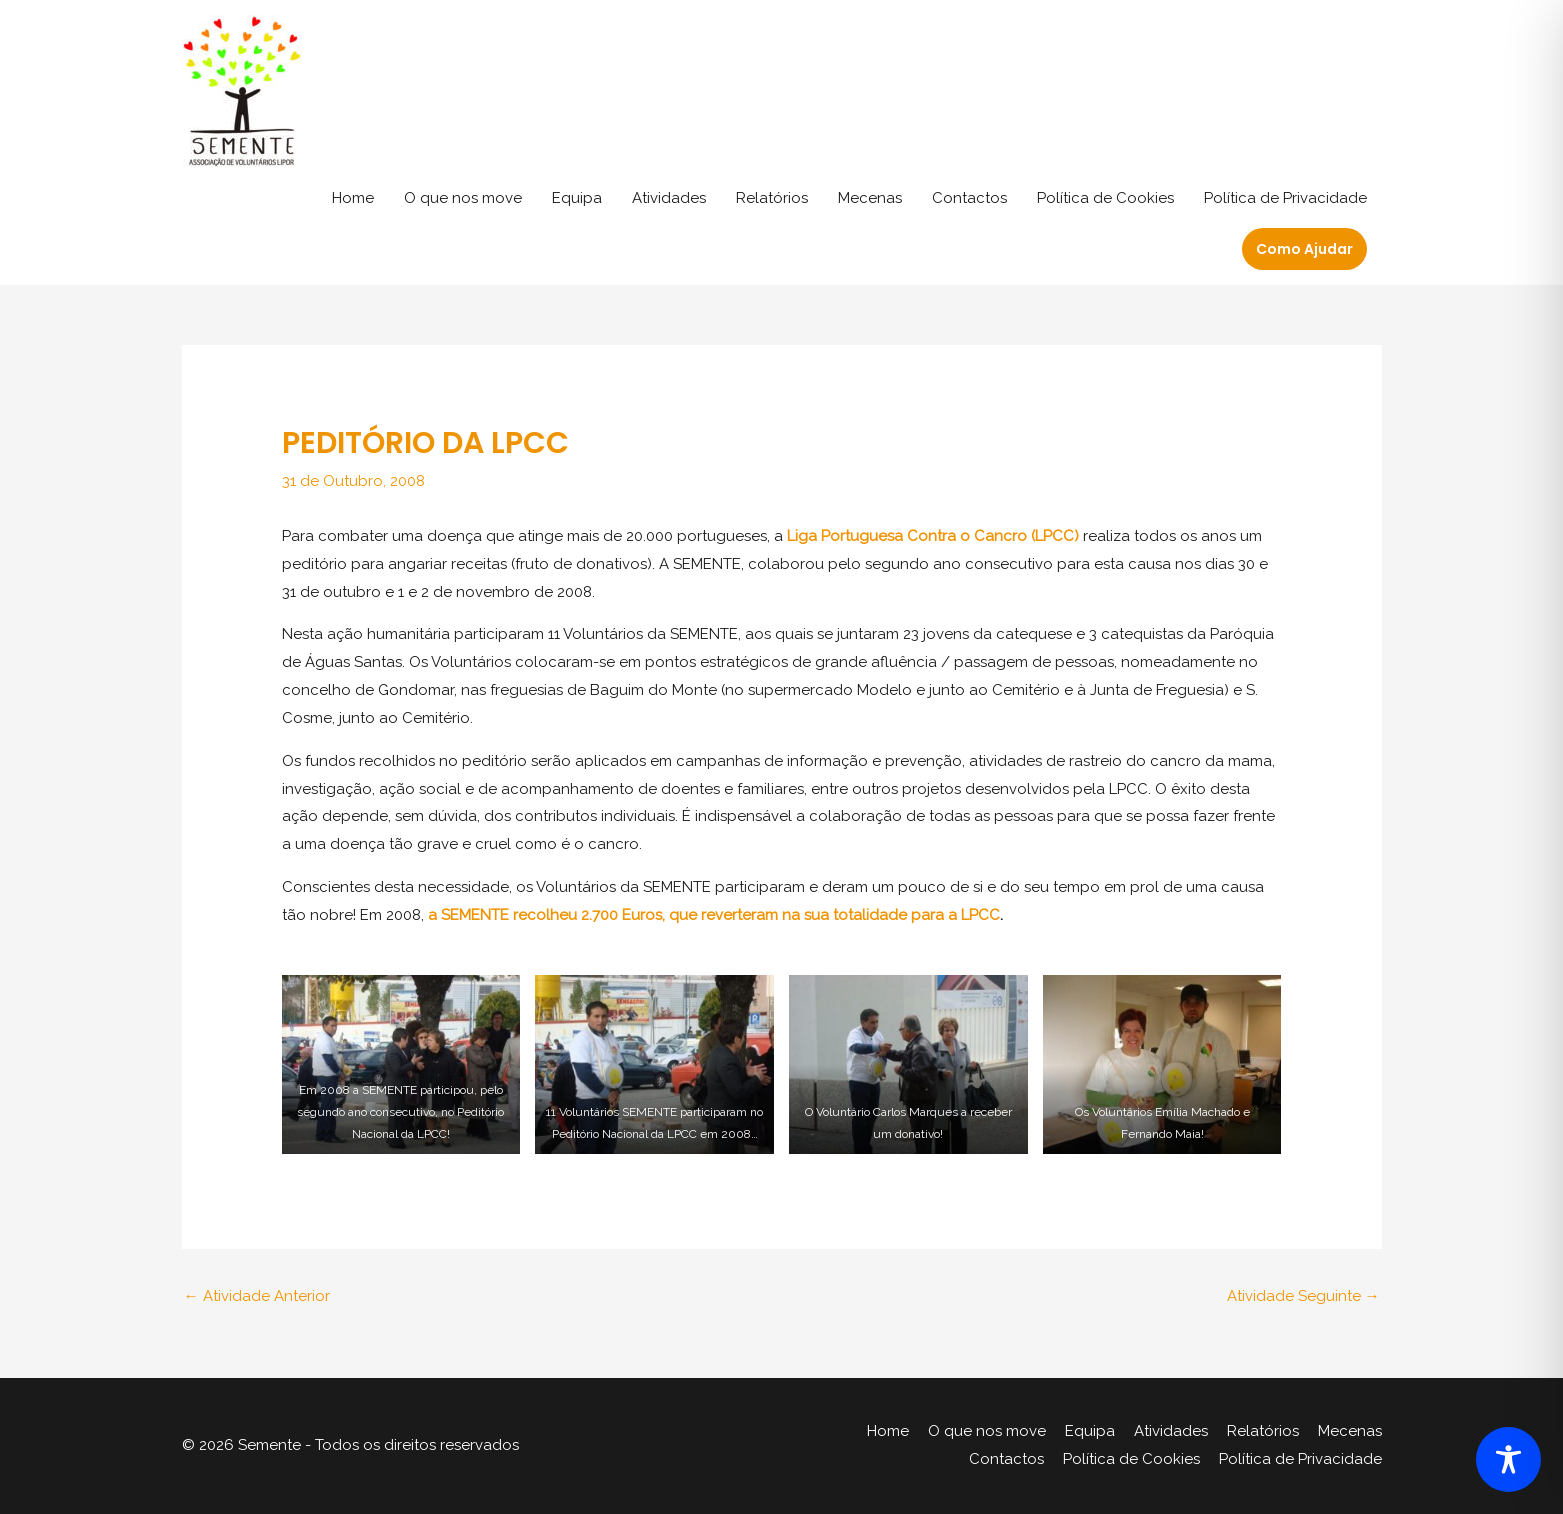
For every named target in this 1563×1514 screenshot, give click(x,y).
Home (353, 198)
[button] (1304, 249)
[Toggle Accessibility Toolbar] (1508, 1459)
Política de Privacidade (1285, 198)
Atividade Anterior (257, 1296)
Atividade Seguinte (1303, 1296)
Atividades (669, 198)
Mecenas (870, 198)
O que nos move (463, 198)
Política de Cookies (1105, 198)
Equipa (577, 198)
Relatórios (772, 198)
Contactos (969, 198)
